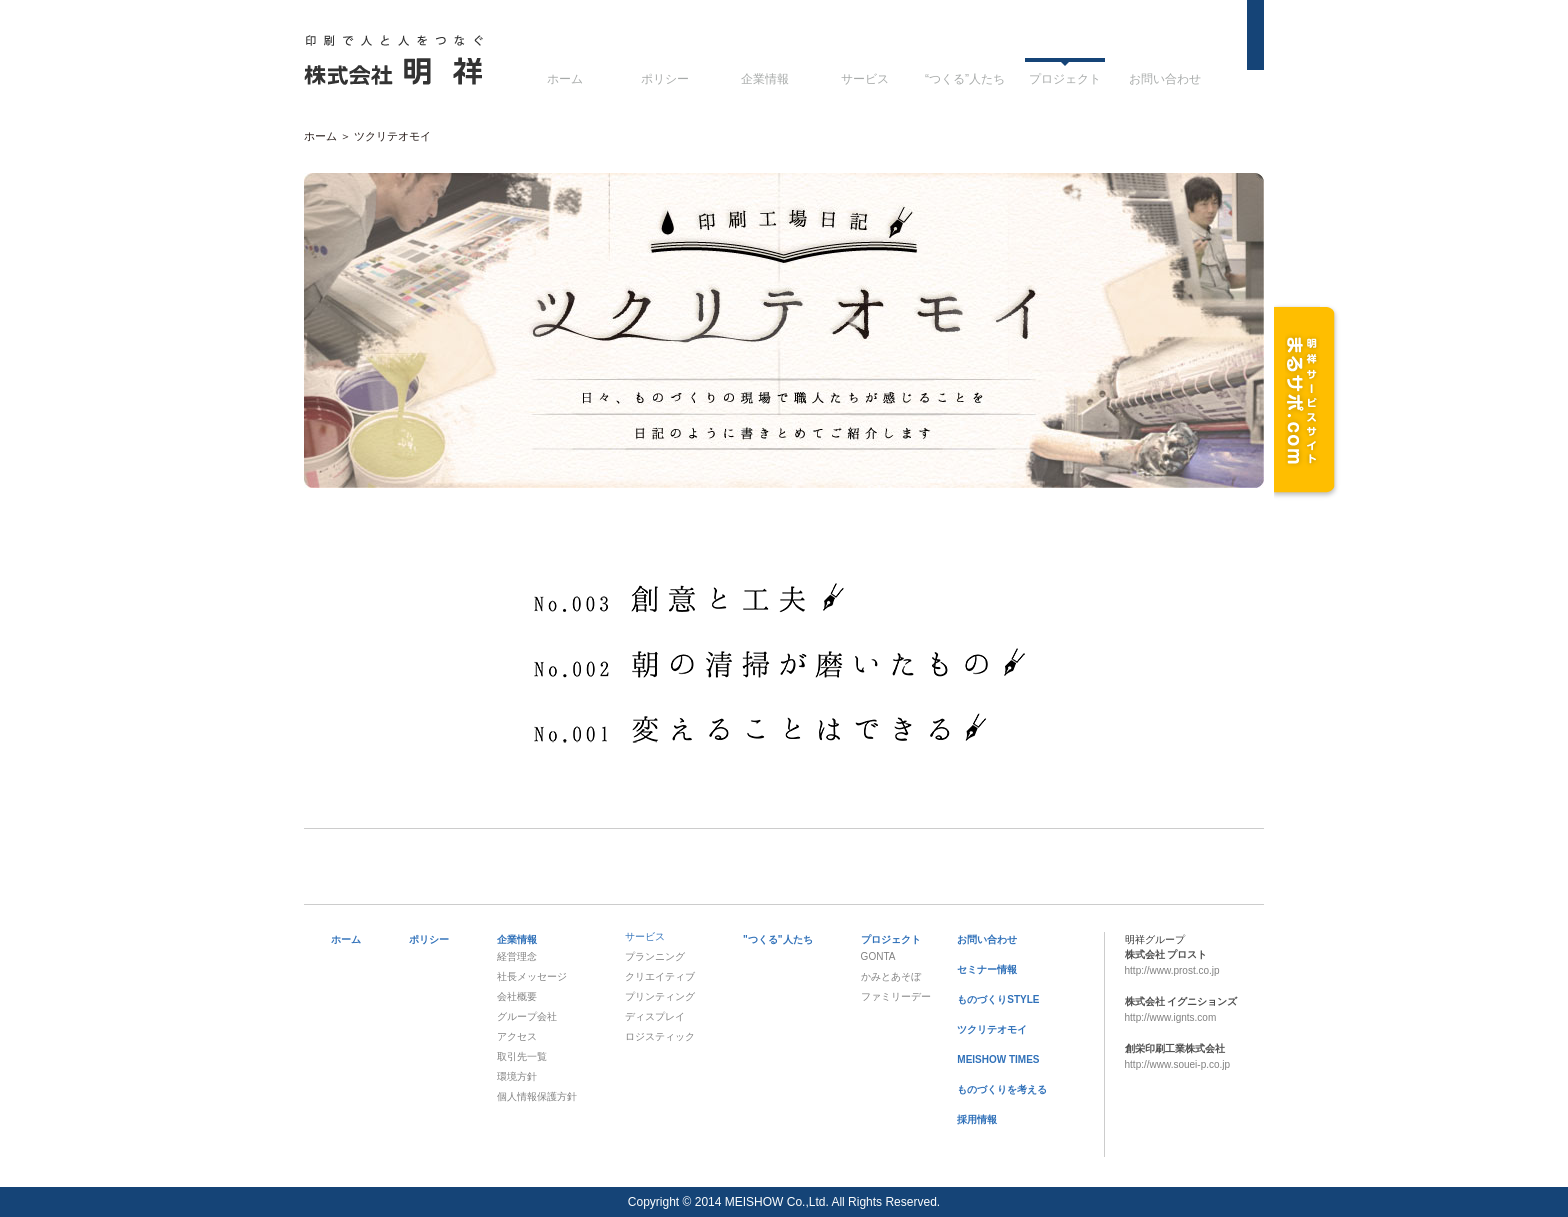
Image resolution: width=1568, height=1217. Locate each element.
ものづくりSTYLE (998, 999)
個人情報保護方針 (537, 1096)
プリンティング (660, 996)
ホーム (565, 79)
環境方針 (517, 1076)
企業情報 (765, 79)
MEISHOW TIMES (998, 1059)
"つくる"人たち (777, 939)
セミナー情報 (987, 969)
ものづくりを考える (1002, 1089)
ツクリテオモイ (992, 1029)
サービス (865, 79)
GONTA (878, 956)
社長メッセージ (532, 976)
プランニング (655, 956)
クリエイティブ (660, 976)
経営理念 (517, 956)
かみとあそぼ (891, 976)
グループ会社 (527, 1016)
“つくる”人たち (965, 79)
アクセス (517, 1036)
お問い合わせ (1165, 79)
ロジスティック (660, 1036)
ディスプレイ (655, 1016)
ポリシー (665, 79)
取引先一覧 (522, 1056)
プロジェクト (1065, 79)
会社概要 (517, 996)
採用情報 (977, 1119)
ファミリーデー (896, 996)
